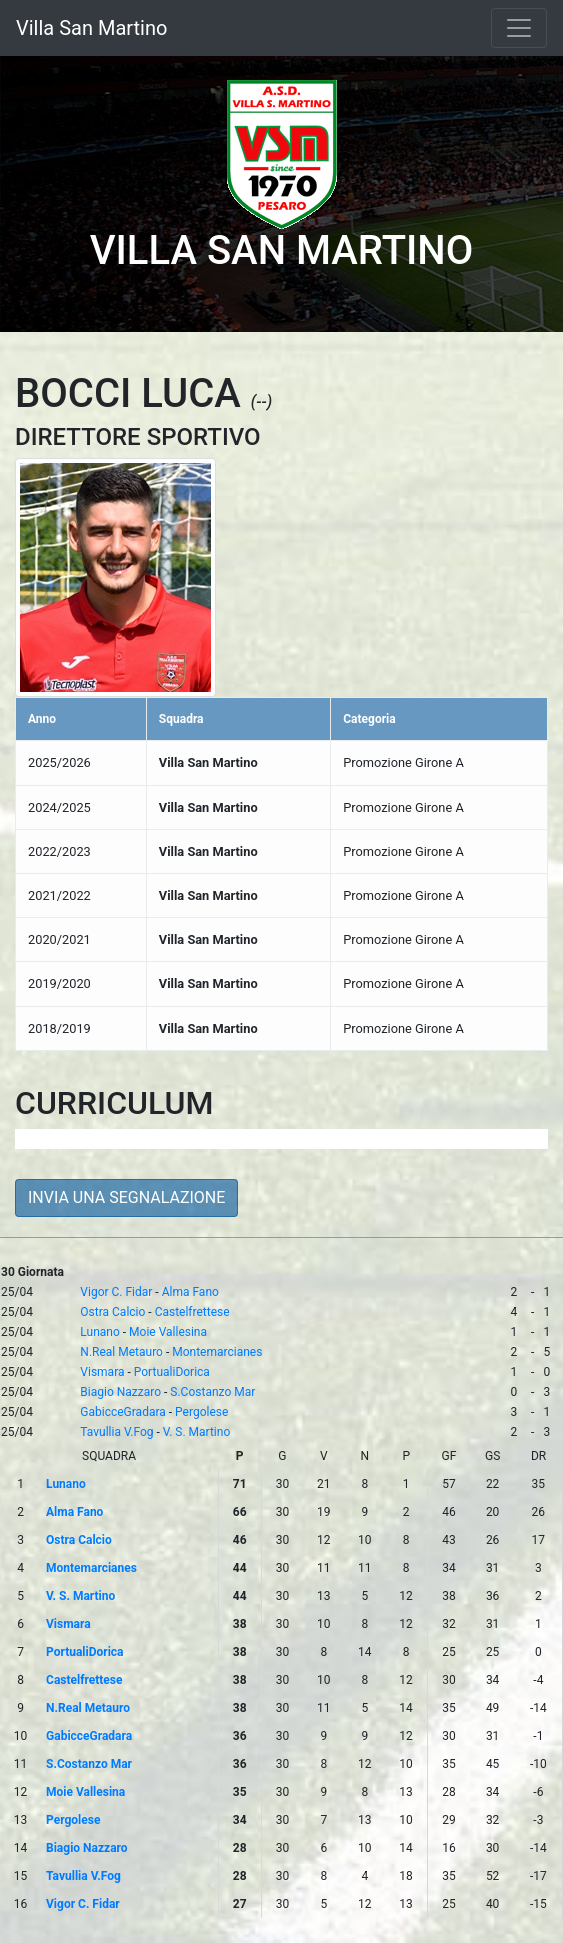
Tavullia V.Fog (116, 1432)
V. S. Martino (196, 1432)
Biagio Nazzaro (120, 1392)
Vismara (102, 1372)
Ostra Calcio (112, 1312)
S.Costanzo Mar (212, 1392)
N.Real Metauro (121, 1352)
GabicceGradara (122, 1412)
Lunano (99, 1332)
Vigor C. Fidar (116, 1292)
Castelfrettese (192, 1312)
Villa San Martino (91, 28)
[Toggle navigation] (519, 28)
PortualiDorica (172, 1372)
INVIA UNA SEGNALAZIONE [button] (126, 1197)
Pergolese (201, 1412)
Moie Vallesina (168, 1332)
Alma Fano (190, 1292)
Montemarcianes (217, 1352)
